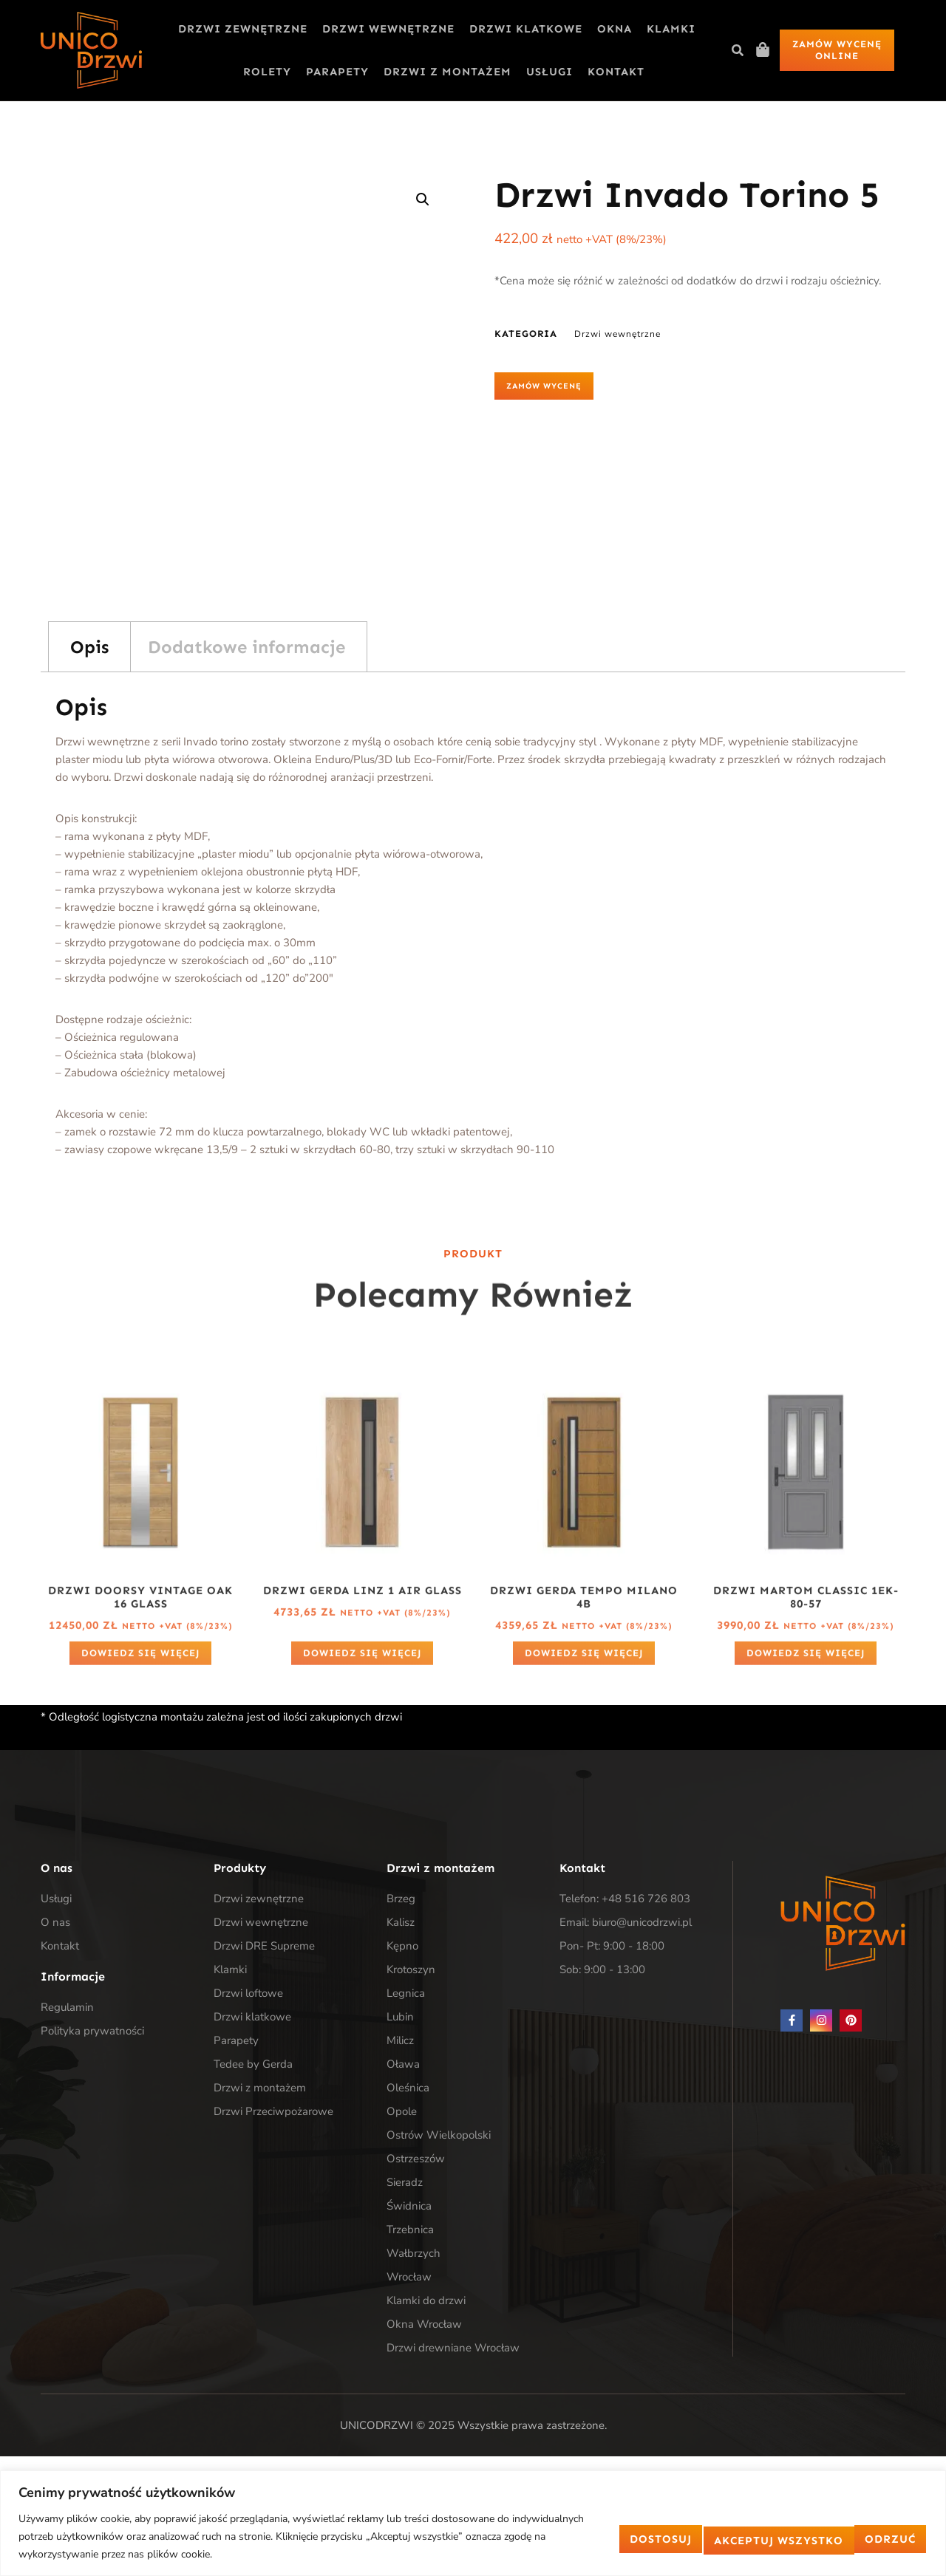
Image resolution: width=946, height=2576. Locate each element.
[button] (737, 50)
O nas (55, 1922)
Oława (403, 2064)
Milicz (400, 2040)
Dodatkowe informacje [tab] (246, 646)
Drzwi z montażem (447, 71)
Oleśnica (408, 2087)
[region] (473, 2523)
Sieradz (405, 2182)
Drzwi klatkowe (525, 28)
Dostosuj (586, 2536)
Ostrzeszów (416, 2158)
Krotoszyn (411, 1969)
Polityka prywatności (92, 2030)
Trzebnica (410, 2229)
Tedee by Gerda (253, 2064)
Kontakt (616, 71)
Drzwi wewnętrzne (388, 28)
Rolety (267, 71)
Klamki (671, 28)
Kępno (402, 1945)
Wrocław (409, 2276)
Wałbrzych (413, 2253)
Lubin (400, 2016)
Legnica (406, 1993)
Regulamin (67, 2007)
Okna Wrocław (424, 2324)
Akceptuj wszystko (839, 2536)
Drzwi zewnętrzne (242, 28)
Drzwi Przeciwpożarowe (273, 2111)
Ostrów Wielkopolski (439, 2135)
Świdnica (409, 2206)
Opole (402, 2111)
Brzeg (401, 1898)
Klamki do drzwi (426, 2300)
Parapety (337, 71)
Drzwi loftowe (248, 1993)
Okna (614, 28)
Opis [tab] (89, 646)
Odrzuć (695, 2536)
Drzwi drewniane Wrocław (453, 2347)
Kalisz (401, 1922)
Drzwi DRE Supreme (264, 1945)
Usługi (549, 71)
